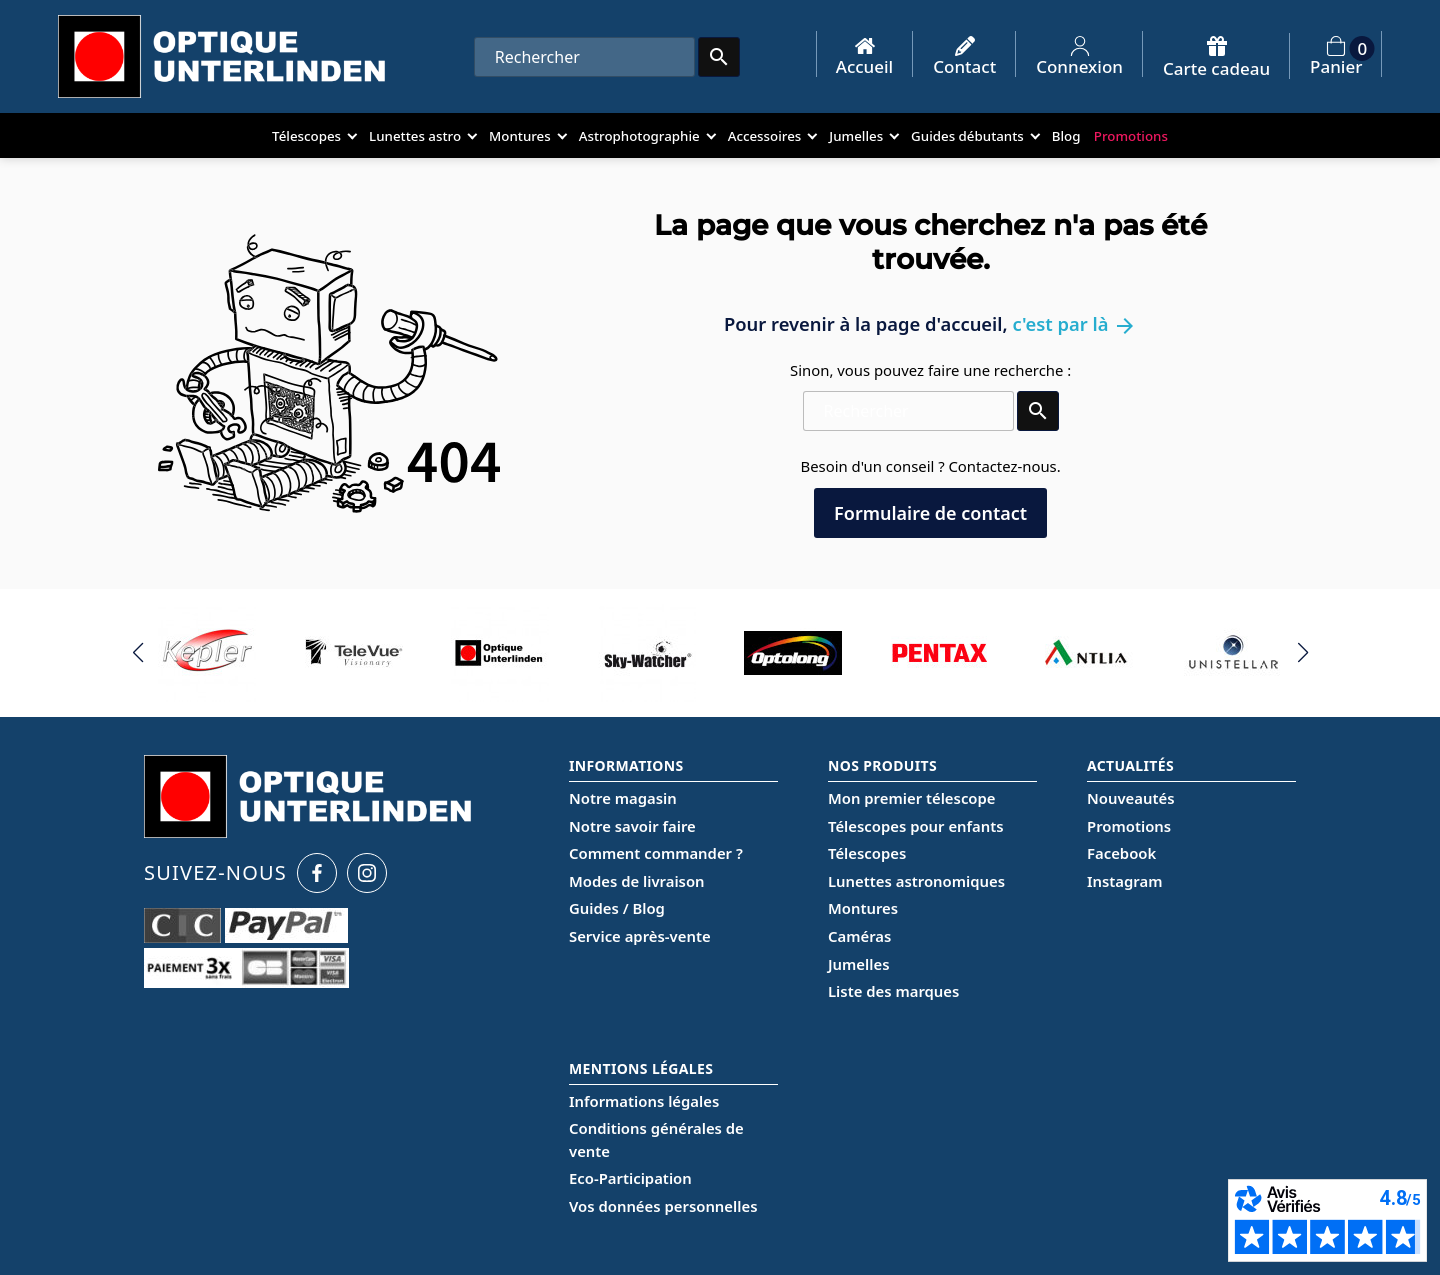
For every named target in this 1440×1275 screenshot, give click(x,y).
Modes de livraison (637, 881)
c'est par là (1074, 323)
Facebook (1121, 853)
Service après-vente (640, 936)
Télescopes (867, 853)
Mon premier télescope (912, 798)
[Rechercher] (584, 57)
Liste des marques (893, 991)
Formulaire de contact (930, 513)
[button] (137, 653)
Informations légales (644, 1101)
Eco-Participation (630, 1178)
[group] (207, 653)
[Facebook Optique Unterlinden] (317, 873)
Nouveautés (1130, 798)
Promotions (1129, 826)
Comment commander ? (656, 853)
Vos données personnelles (663, 1206)
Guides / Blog (617, 908)
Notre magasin (623, 798)
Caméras (859, 936)
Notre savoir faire (632, 826)
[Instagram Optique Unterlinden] (367, 873)
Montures (863, 908)
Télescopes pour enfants (916, 826)
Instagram (1124, 881)
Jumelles (858, 964)
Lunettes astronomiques (916, 881)
